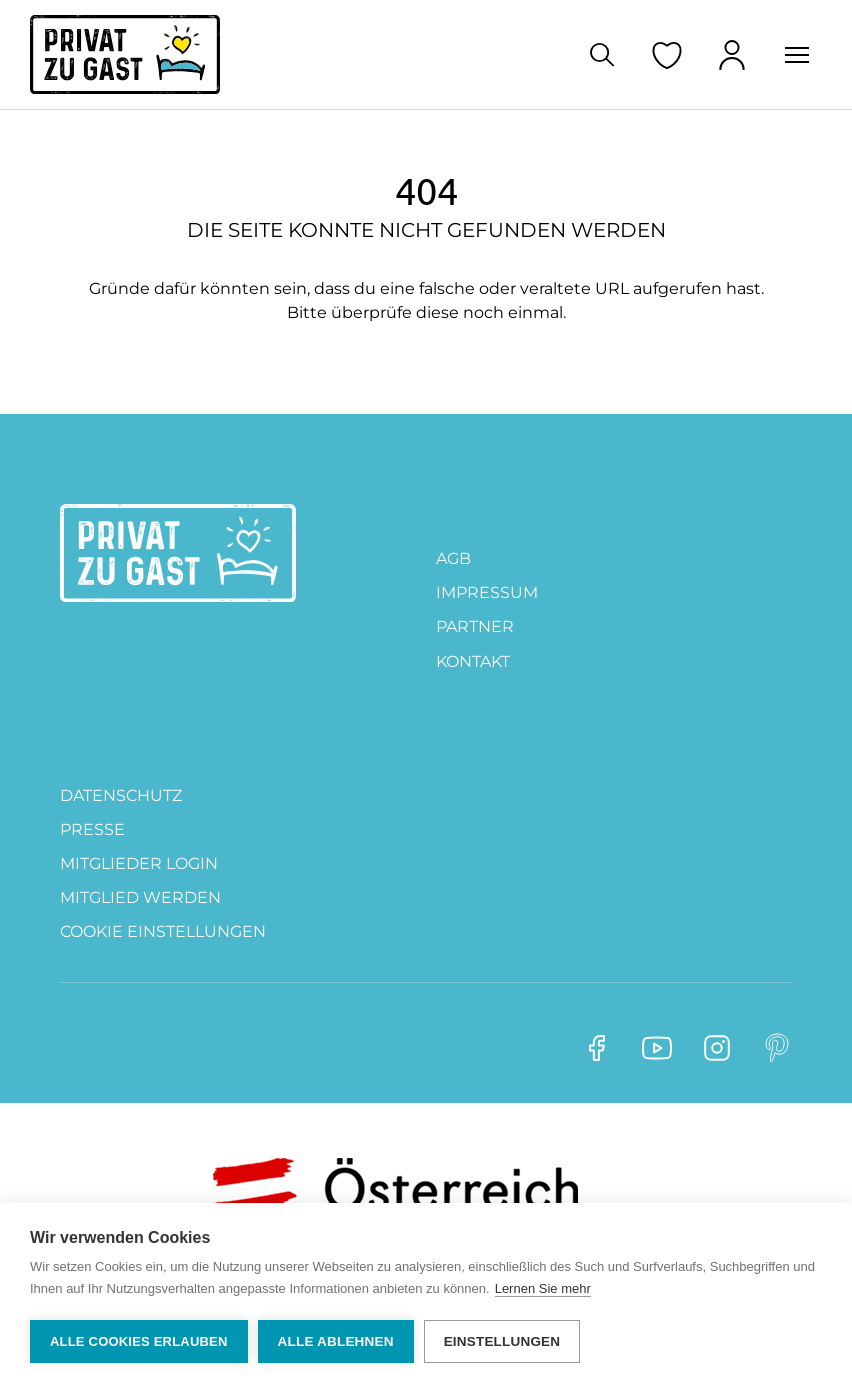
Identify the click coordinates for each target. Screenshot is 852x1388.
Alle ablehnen (336, 1341)
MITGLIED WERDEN (140, 897)
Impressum (487, 592)
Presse (92, 829)
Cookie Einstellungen (163, 931)
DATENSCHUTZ (121, 795)
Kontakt (473, 661)
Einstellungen (502, 1341)
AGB (453, 558)
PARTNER (475, 626)
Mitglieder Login (139, 863)
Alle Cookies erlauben (139, 1341)
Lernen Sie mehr (543, 1288)
